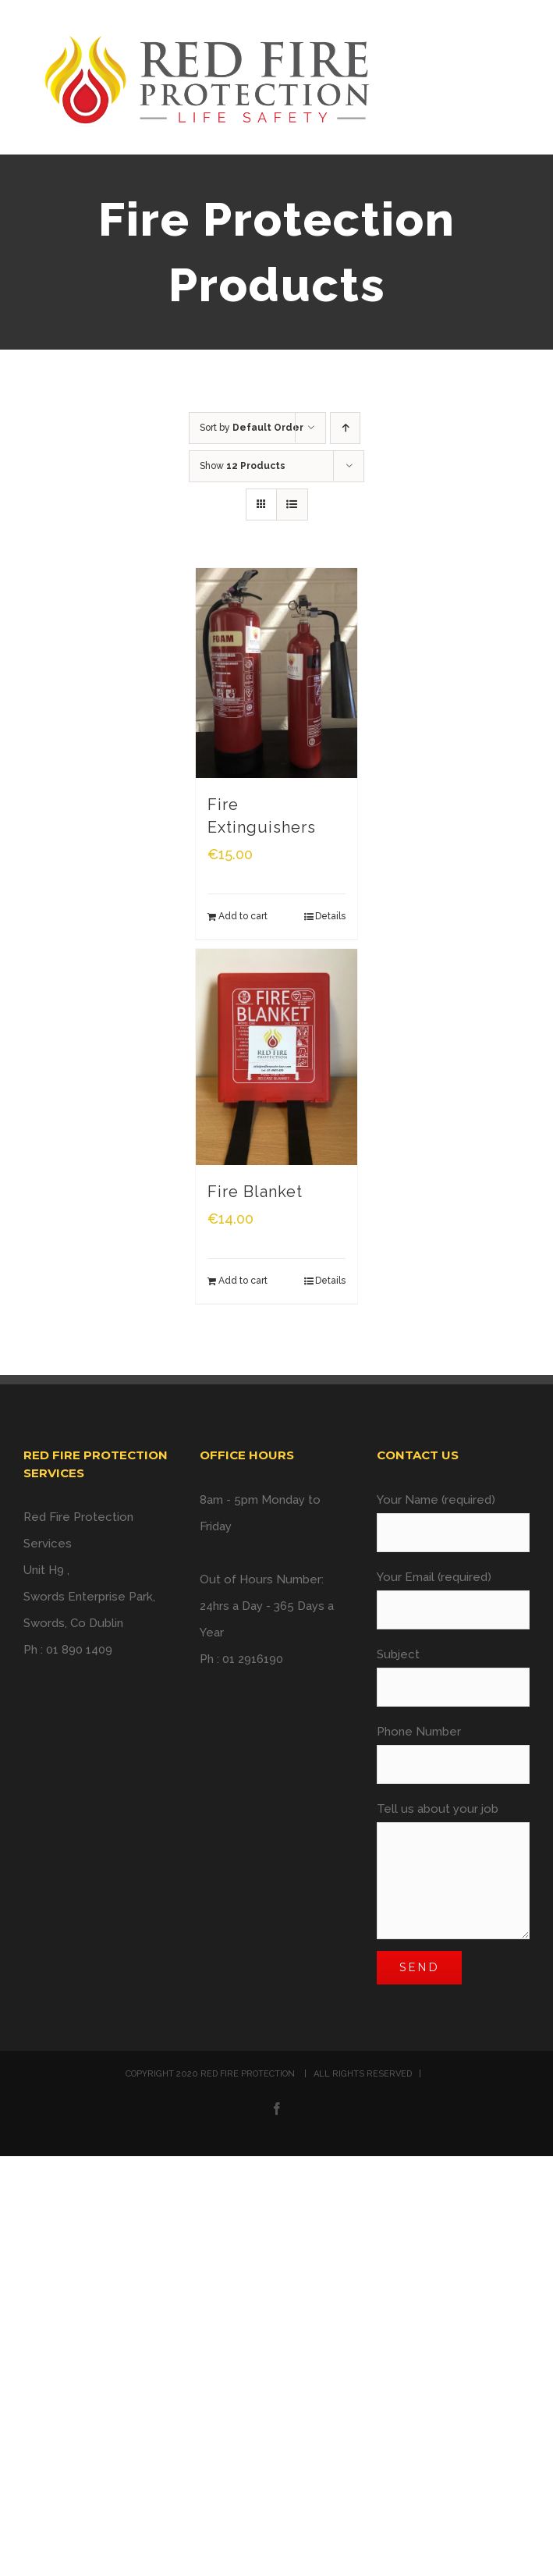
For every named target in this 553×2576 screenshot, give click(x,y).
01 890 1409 (79, 1650)
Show (242, 465)
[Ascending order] (345, 428)
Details (330, 916)
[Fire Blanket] (277, 1057)
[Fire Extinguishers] (277, 673)
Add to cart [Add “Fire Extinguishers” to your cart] (243, 916)
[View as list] (292, 504)
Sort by (251, 427)
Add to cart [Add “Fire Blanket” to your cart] (243, 1280)
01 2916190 (252, 1659)
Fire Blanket (255, 1191)
